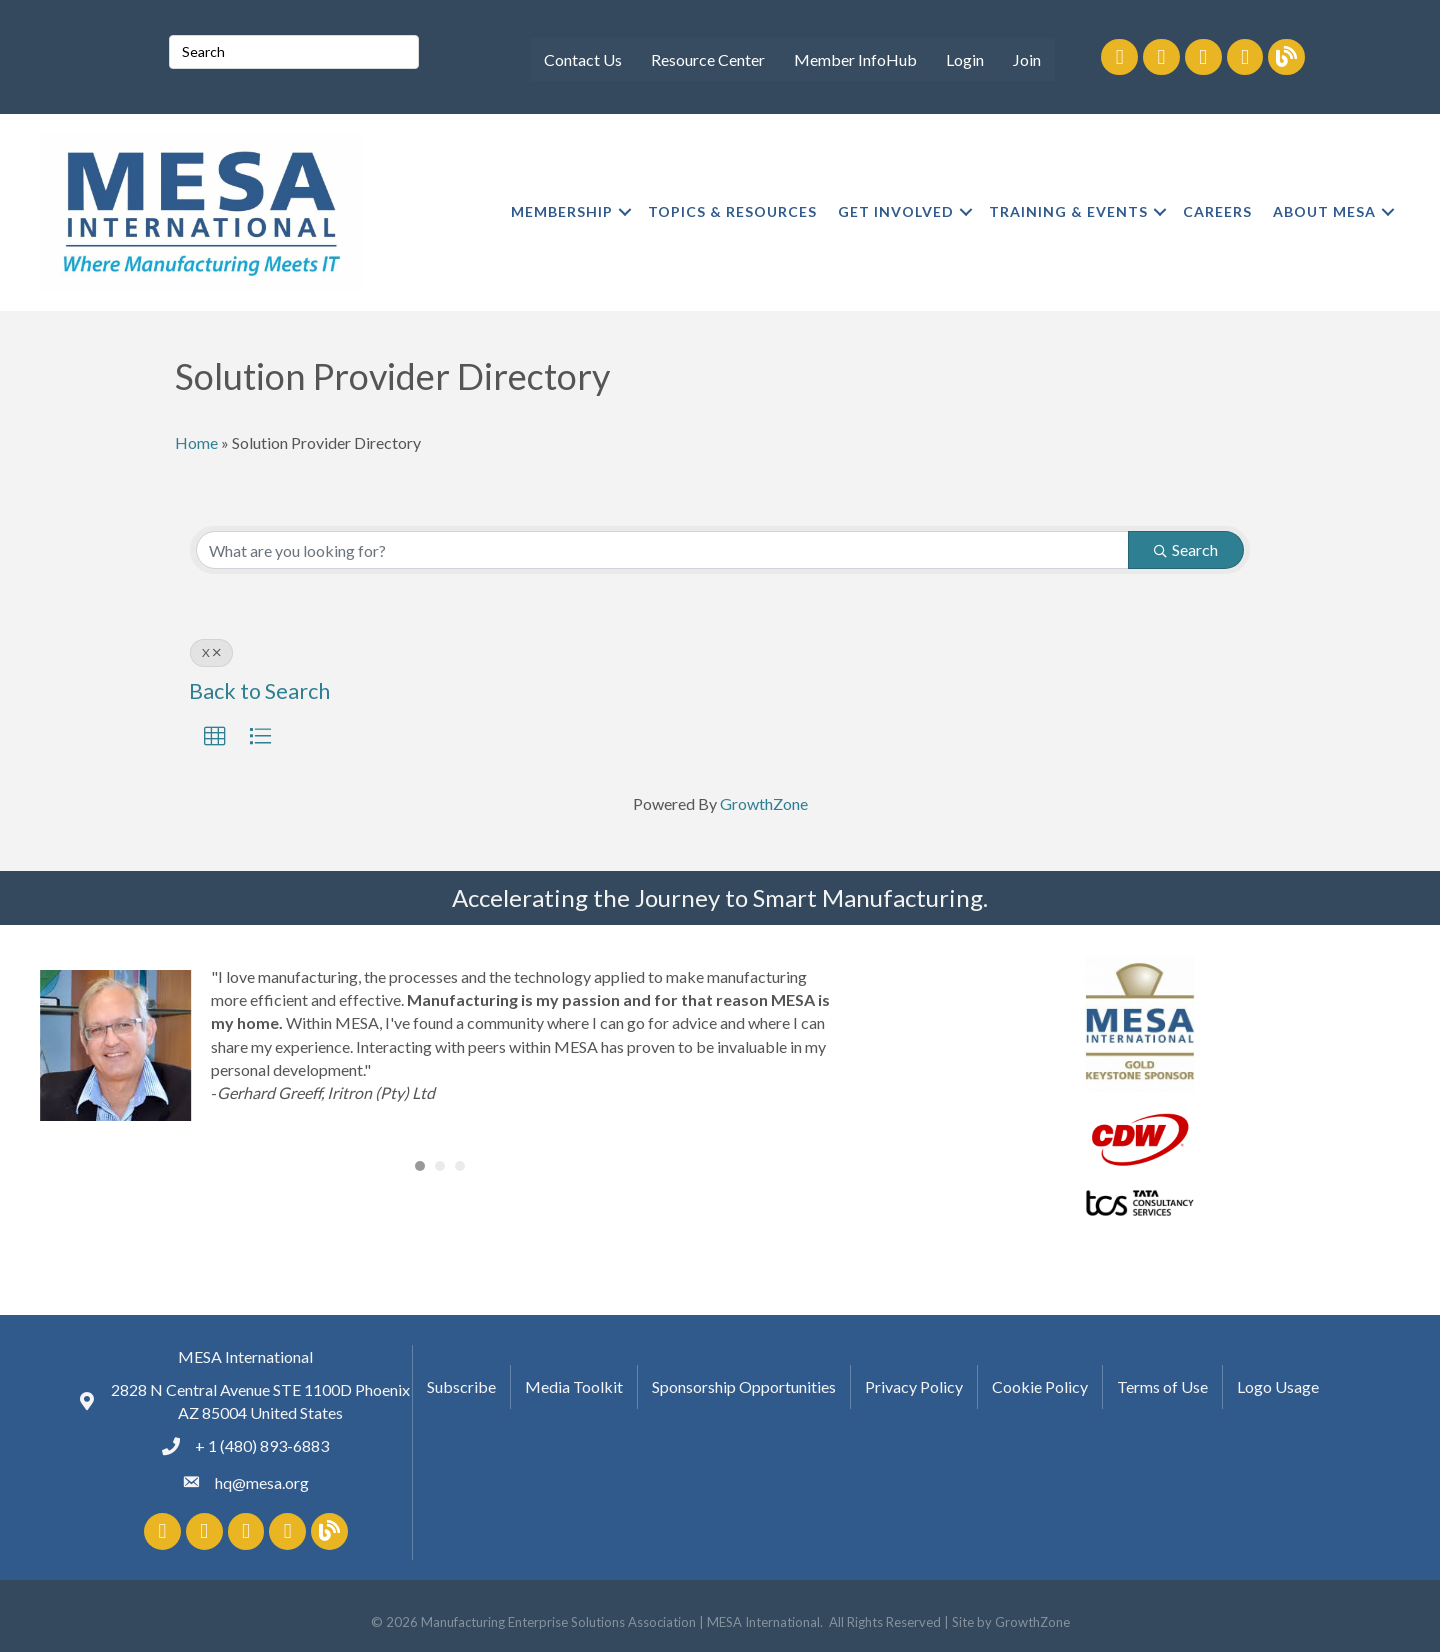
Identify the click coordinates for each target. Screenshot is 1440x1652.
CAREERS (1217, 211)
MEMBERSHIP (562, 211)
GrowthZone (764, 803)
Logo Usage (1278, 1386)
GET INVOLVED (896, 211)
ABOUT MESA (1324, 211)
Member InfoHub (855, 59)
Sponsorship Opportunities (744, 1386)
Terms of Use (1162, 1386)
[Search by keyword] (662, 550)
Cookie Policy (1040, 1386)
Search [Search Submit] (1186, 549)
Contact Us (583, 59)
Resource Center (708, 59)
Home (196, 442)
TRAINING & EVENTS (1068, 211)
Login (965, 59)
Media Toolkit (574, 1386)
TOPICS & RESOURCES (732, 211)
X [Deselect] (211, 652)
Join (1027, 59)
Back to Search (259, 691)
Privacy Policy (914, 1386)
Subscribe (461, 1386)
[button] (215, 737)
